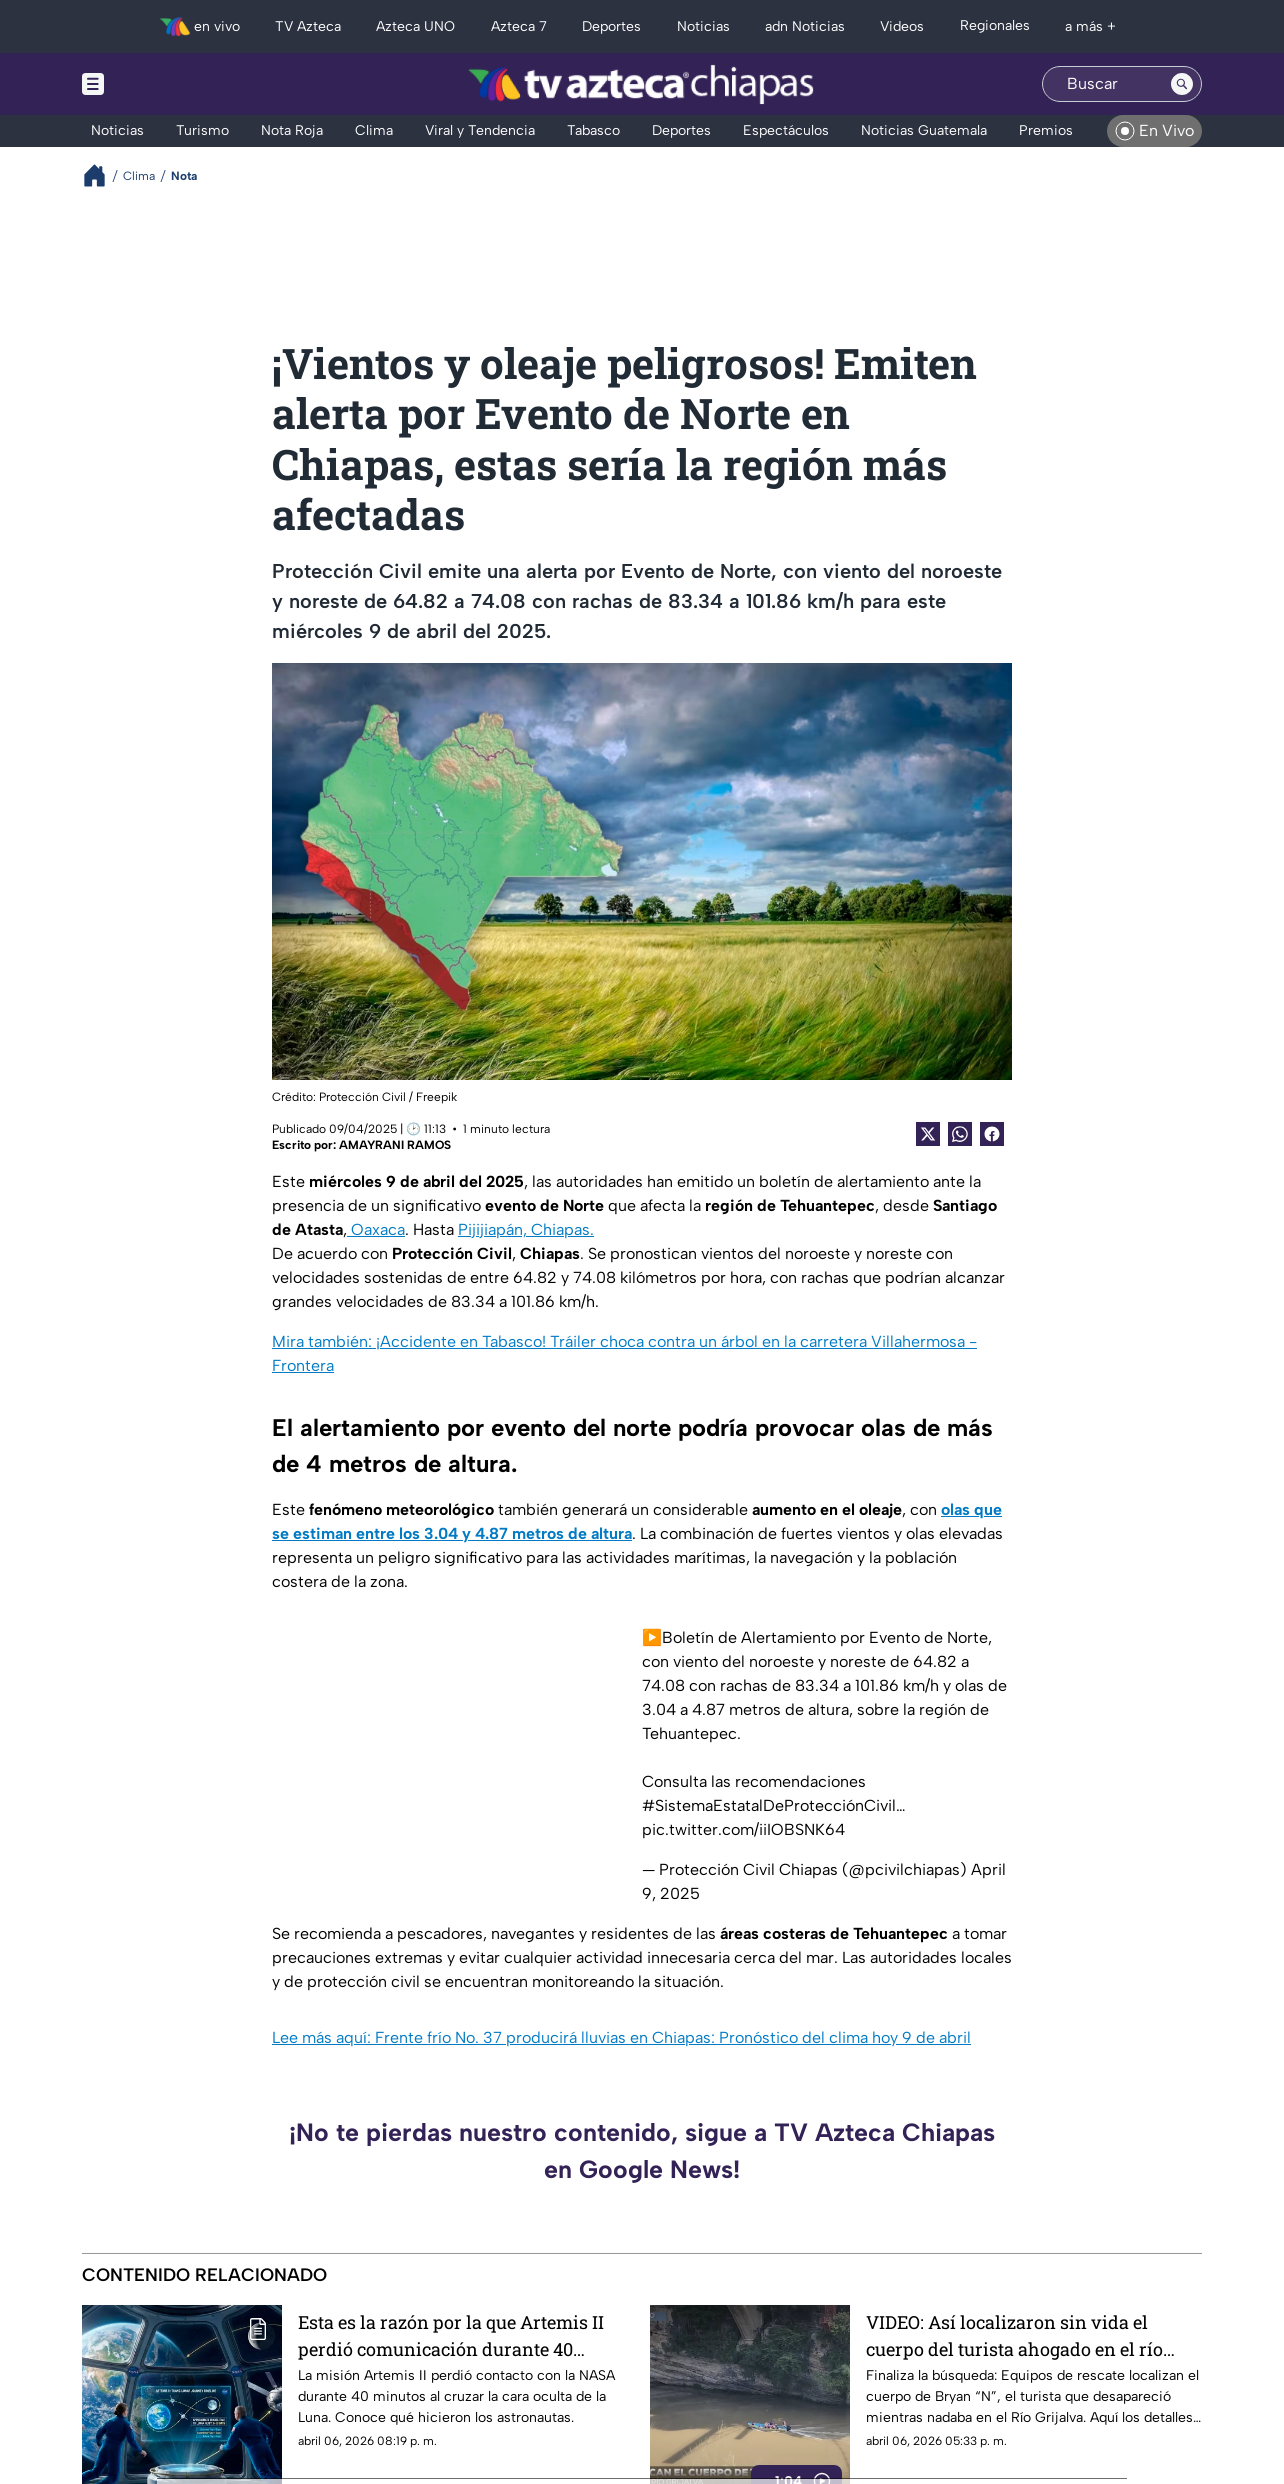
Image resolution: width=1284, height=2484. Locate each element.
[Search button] (1182, 84)
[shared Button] (960, 1134)
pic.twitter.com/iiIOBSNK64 (743, 1829)
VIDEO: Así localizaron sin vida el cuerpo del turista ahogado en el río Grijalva (1014, 2335)
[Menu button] (162, 84)
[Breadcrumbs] (102, 175)
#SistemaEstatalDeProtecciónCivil (769, 1805)
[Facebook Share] (992, 1134)
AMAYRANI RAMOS (395, 1145)
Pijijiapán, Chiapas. (526, 1229)
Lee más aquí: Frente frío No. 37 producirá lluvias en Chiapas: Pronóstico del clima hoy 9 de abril (621, 2037)
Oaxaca (376, 1229)
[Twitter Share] (928, 1134)
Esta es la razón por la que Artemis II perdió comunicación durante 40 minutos (451, 2335)
